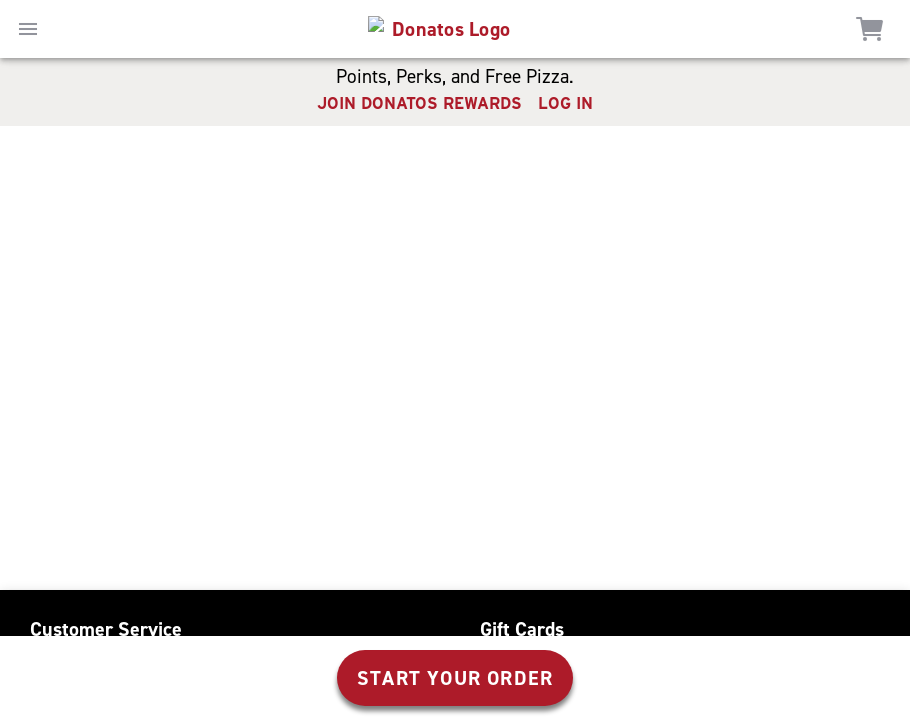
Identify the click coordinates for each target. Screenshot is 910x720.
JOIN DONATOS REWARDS (419, 103)
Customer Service (106, 629)
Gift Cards (522, 629)
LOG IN (565, 103)
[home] (443, 29)
